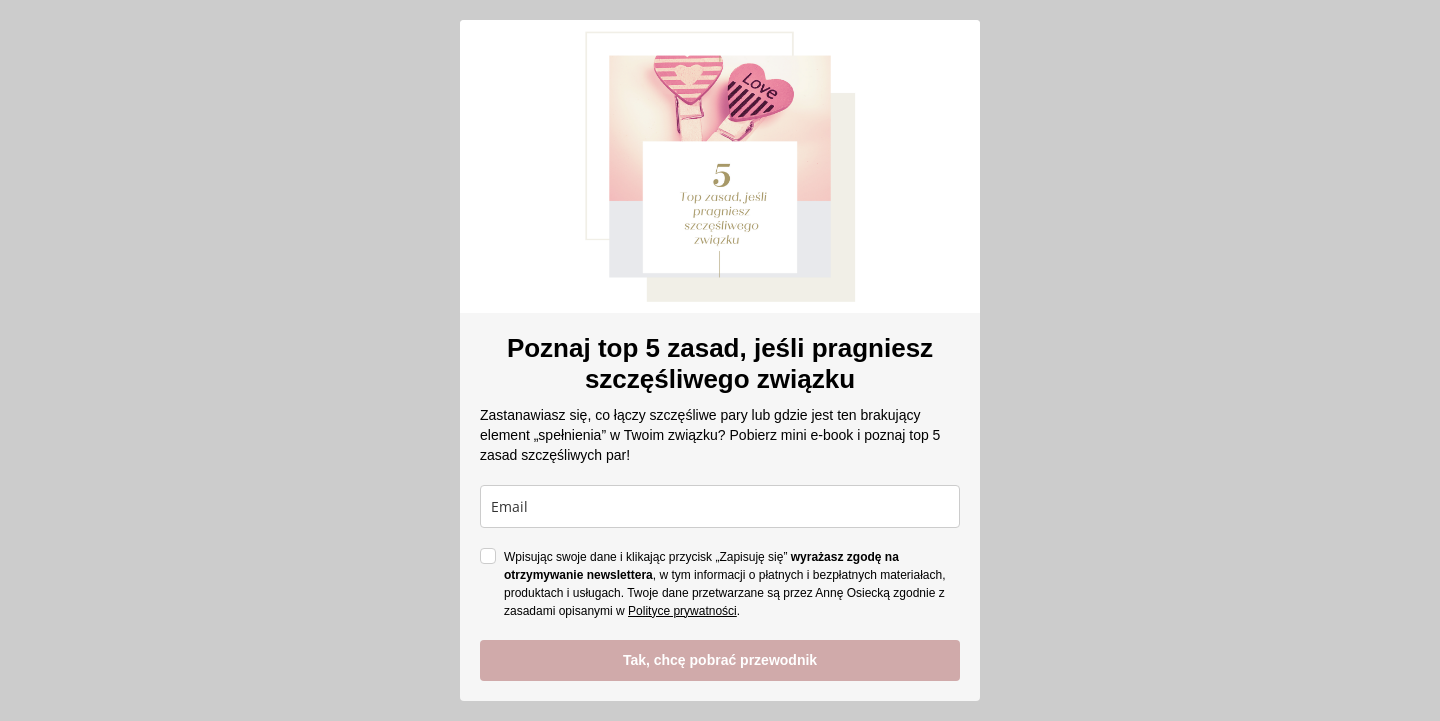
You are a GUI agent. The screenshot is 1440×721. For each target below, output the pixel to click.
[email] (720, 506)
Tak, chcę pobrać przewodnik (720, 660)
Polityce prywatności (682, 611)
